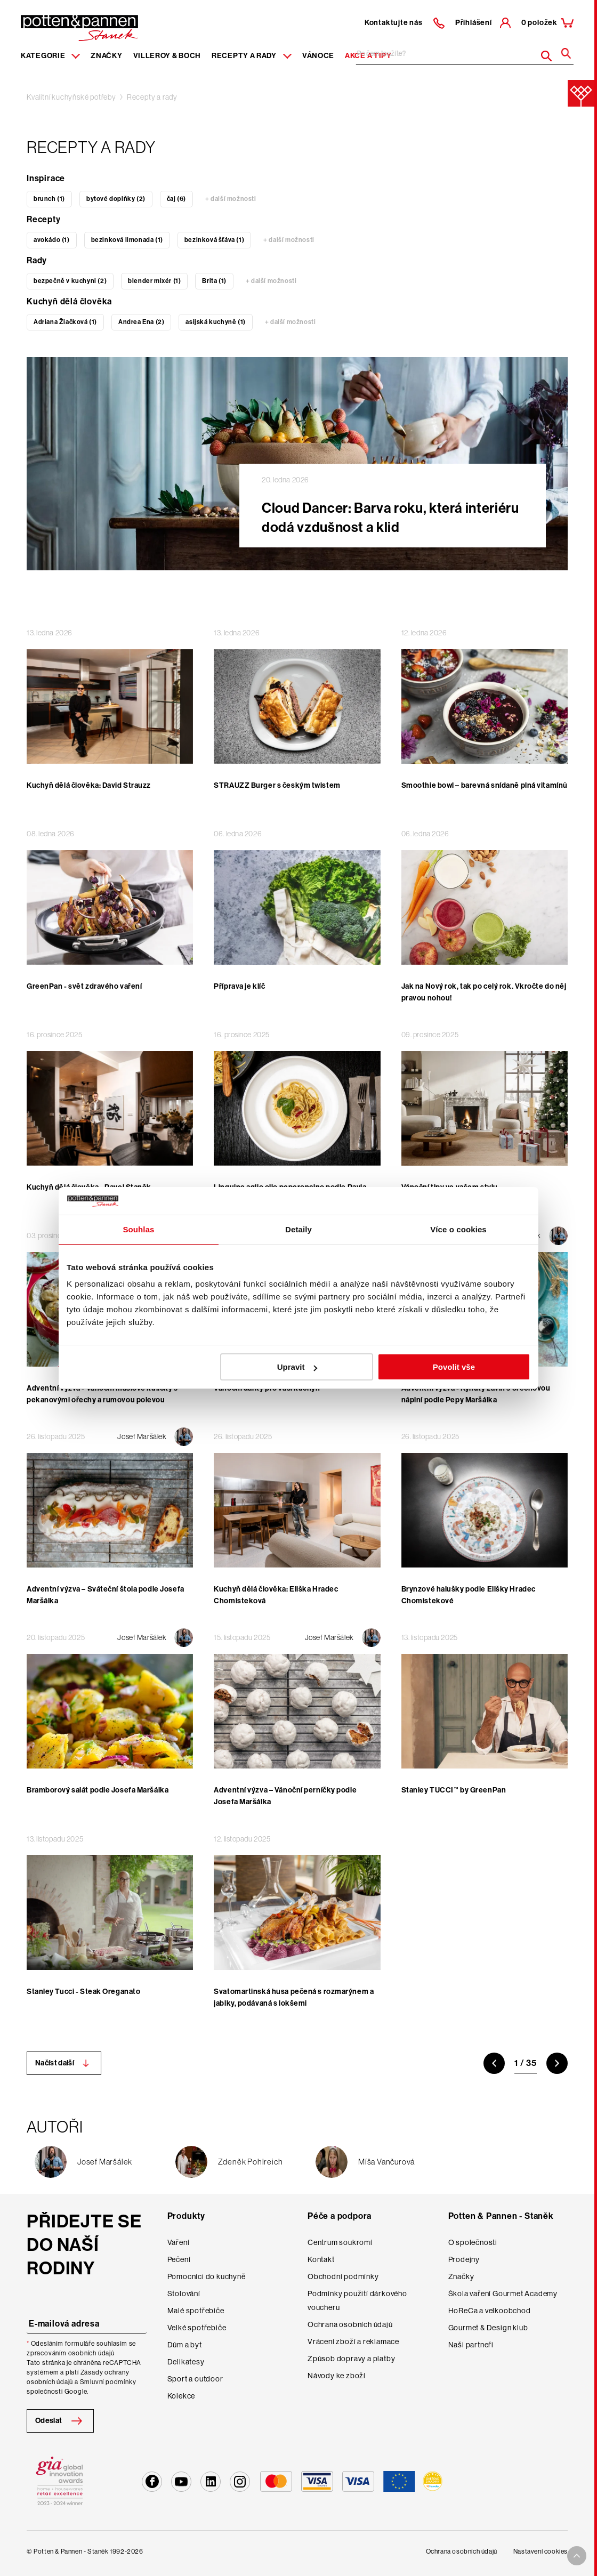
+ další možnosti (230, 199)
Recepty (44, 219)
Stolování (183, 2293)
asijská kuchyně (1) (215, 322)
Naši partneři (471, 2344)
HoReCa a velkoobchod (489, 2310)
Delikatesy (186, 2361)
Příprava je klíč (239, 986)
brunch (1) (49, 199)
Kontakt (321, 2259)
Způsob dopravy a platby (351, 2358)
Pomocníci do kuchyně (206, 2276)
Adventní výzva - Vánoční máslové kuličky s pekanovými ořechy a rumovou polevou (102, 1394)
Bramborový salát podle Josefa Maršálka (97, 1790)
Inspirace (46, 178)
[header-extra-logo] (63, 24)
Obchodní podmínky (343, 2276)
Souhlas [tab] (138, 1229)
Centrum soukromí (340, 2242)
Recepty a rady (152, 97)
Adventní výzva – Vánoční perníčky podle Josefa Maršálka (285, 1796)
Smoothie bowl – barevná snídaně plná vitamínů (484, 785)
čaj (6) (176, 199)
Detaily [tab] (298, 1229)
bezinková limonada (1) (127, 240)
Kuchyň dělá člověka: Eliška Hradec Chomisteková (276, 1595)
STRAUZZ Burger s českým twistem (277, 785)
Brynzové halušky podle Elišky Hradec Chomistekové (468, 1595)
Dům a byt (184, 2344)
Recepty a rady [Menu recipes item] (252, 55)
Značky (106, 55)
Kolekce (181, 2396)
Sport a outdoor (195, 2379)
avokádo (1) (52, 240)
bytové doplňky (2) (116, 199)
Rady (37, 260)
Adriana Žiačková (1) (65, 322)
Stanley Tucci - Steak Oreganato (83, 1991)
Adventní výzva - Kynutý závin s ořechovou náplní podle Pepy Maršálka (476, 1394)
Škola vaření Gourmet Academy (503, 2293)
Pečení (179, 2259)
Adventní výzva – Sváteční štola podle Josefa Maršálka (105, 1595)
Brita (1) (214, 281)
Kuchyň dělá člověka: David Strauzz (89, 785)
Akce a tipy (368, 55)
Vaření (178, 2242)
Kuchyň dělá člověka (69, 301)
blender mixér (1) (154, 281)
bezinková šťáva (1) (214, 240)
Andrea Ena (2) (141, 322)
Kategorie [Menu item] (50, 55)
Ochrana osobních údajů (350, 2324)
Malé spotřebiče (195, 2310)
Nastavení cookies (540, 2551)
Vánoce (318, 55)
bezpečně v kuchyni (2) (70, 281)
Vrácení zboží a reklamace (353, 2341)
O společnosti (472, 2242)
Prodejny (464, 2259)
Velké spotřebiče (197, 2327)
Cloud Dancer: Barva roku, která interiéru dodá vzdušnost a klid (390, 518)
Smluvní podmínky (108, 2382)
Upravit (297, 1366)
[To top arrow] (576, 2555)
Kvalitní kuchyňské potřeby (71, 97)
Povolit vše (454, 1366)
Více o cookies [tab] (458, 1229)
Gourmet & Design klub (488, 2327)
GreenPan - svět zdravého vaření (84, 986)
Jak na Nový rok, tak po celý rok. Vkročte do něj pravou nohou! (484, 992)
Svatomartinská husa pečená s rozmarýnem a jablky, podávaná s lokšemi (294, 1997)
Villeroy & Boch (167, 55)
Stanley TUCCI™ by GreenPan (453, 1790)
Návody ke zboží (337, 2375)
